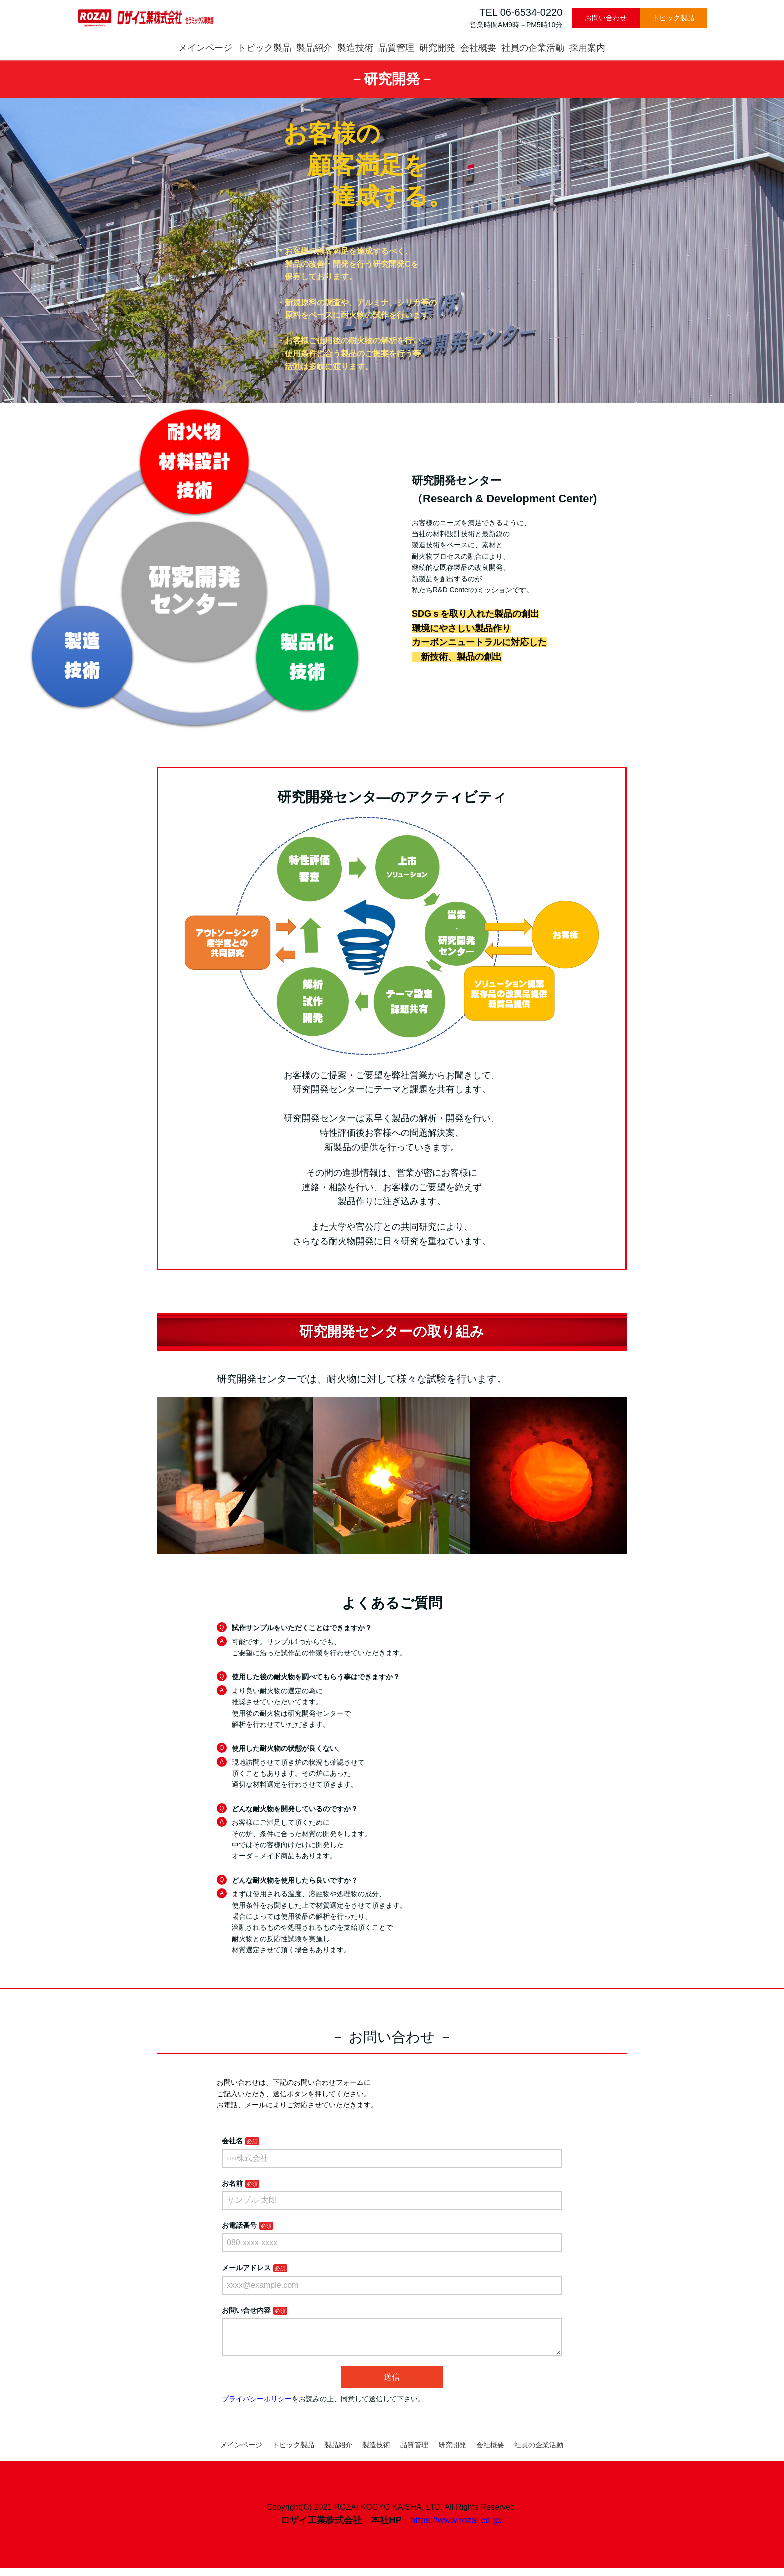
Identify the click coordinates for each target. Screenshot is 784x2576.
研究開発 (438, 48)
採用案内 (588, 48)
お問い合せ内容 (246, 2310)
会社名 (232, 2141)
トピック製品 (673, 18)
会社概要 (478, 48)
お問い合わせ (606, 18)
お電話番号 (239, 2225)
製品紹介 (314, 48)
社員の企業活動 (533, 48)
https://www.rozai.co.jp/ (456, 2528)
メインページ (205, 48)
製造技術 (356, 48)
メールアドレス (246, 2268)
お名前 (232, 2183)
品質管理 (396, 48)
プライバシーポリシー (257, 2407)
